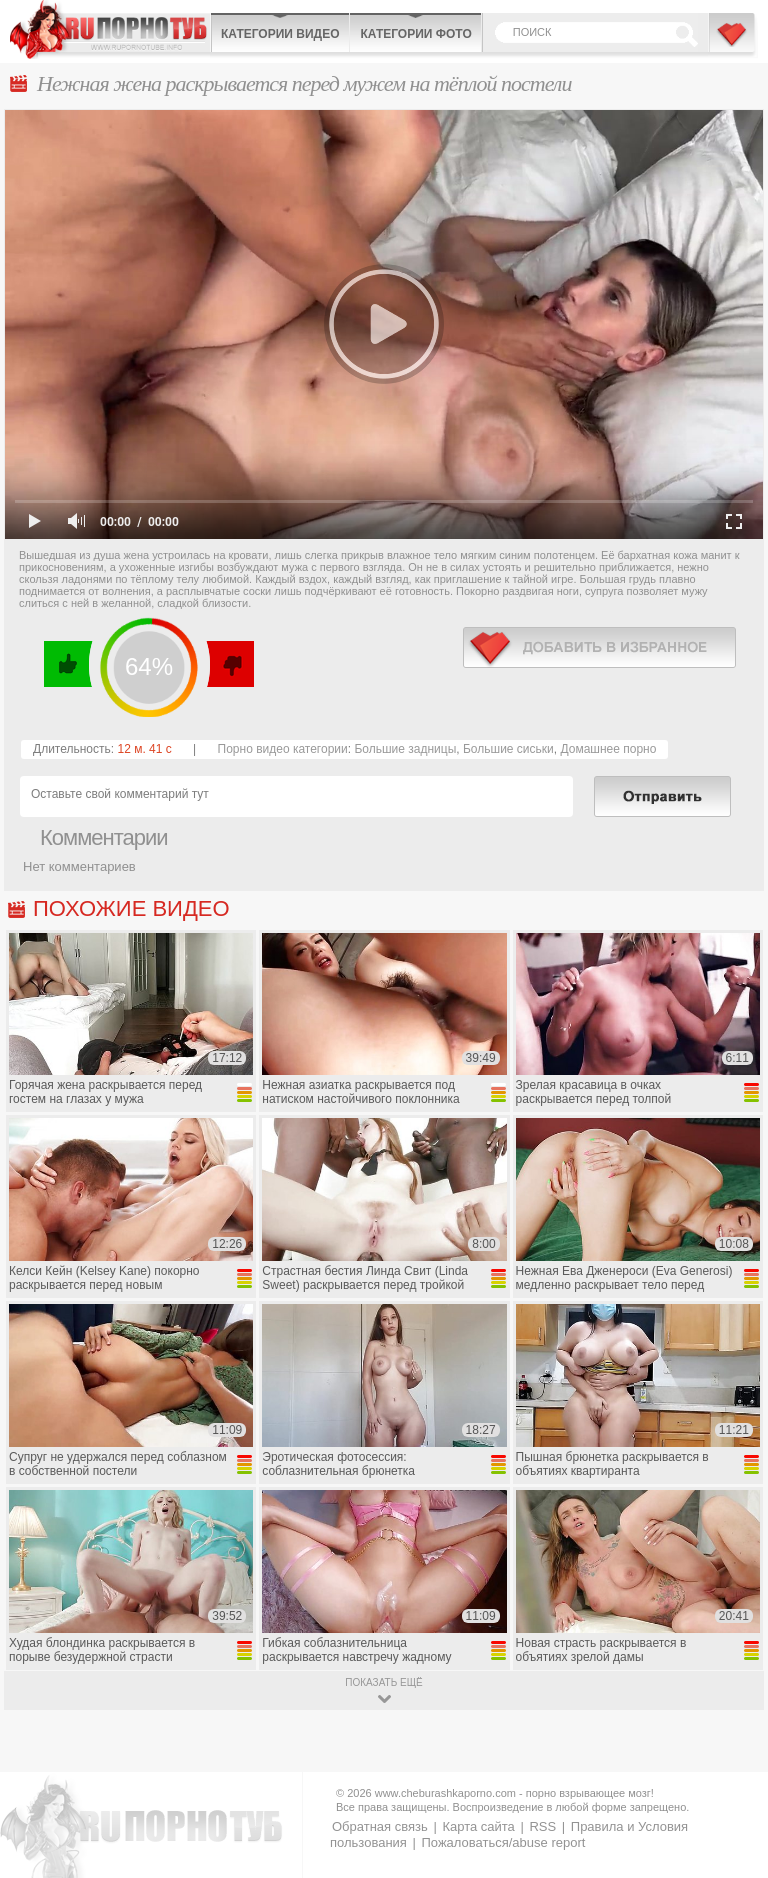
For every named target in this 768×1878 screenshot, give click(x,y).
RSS (542, 1826)
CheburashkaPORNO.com (110, 29)
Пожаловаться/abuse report (503, 1842)
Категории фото (415, 34)
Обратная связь (380, 1826)
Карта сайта (478, 1826)
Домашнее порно (608, 749)
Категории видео (280, 34)
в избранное (599, 647)
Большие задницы (405, 749)
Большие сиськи (508, 749)
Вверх (729, 1764)
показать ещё (383, 1682)
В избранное (733, 43)
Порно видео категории (283, 749)
